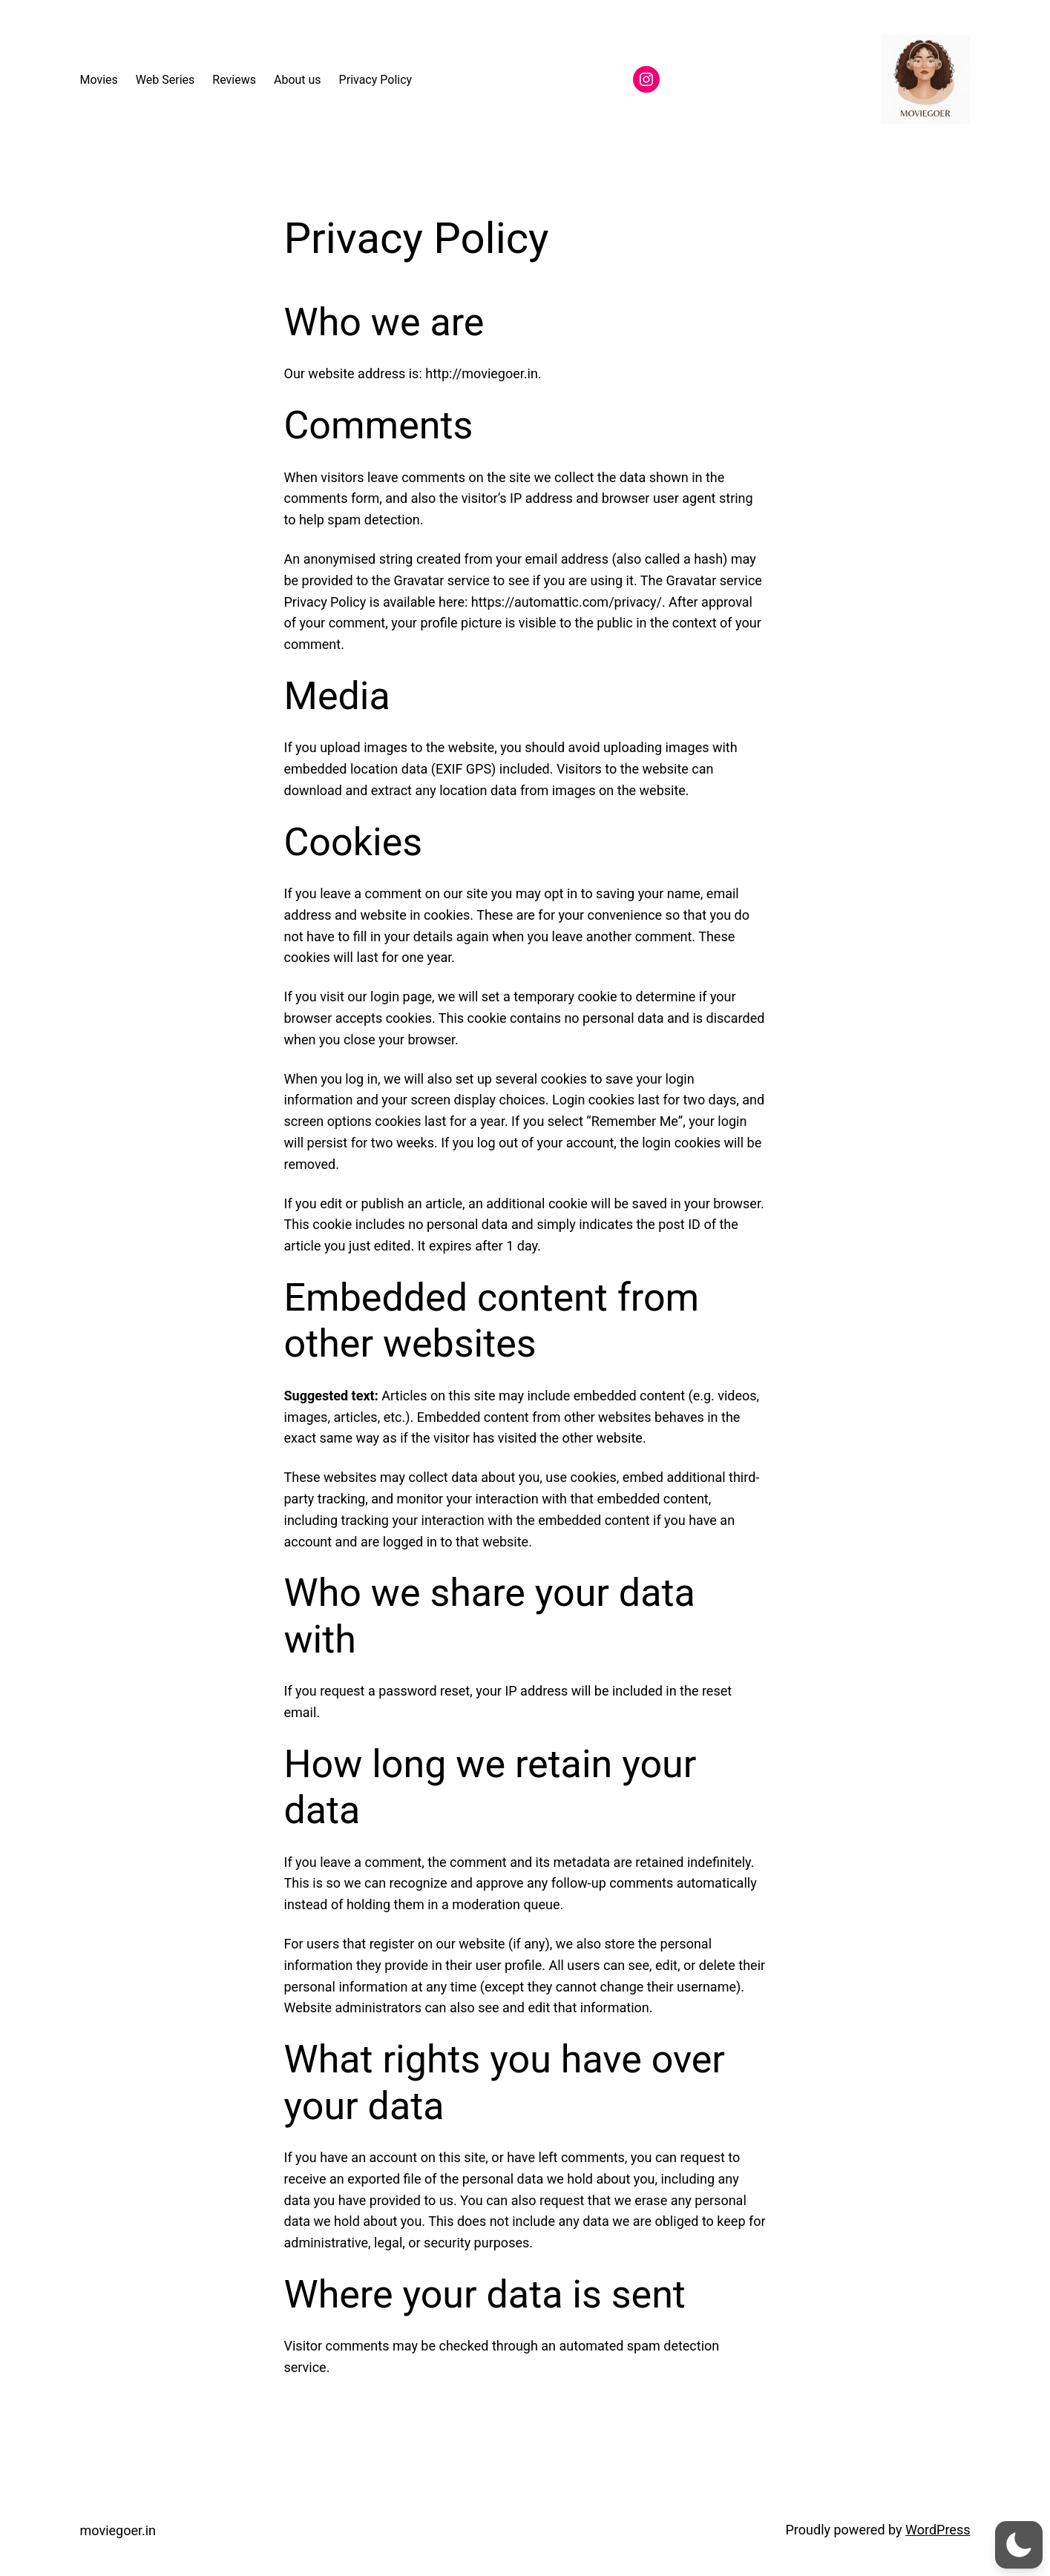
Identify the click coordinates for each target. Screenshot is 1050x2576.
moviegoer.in (118, 2530)
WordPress (937, 2529)
